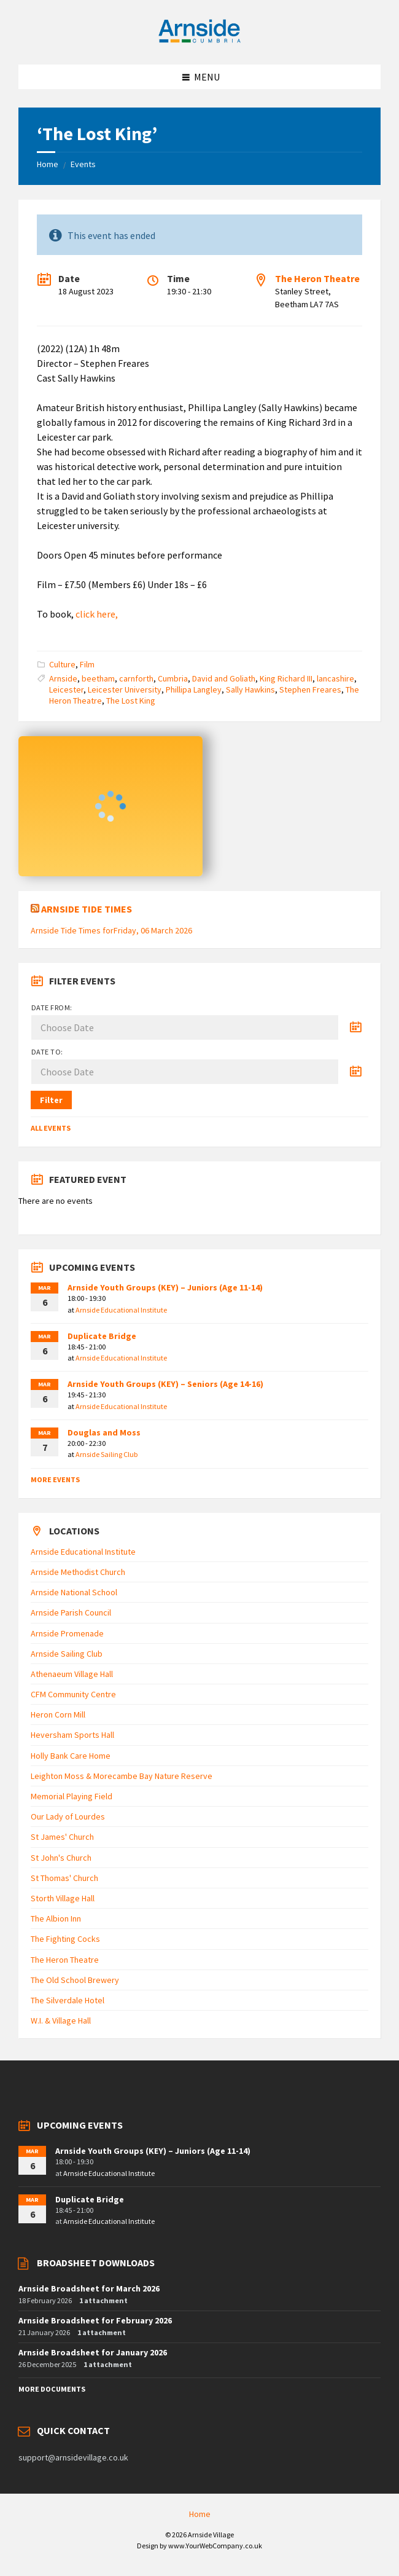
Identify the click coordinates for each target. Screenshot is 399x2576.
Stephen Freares (310, 689)
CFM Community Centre (73, 1694)
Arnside (63, 678)
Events (83, 164)
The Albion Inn (56, 1918)
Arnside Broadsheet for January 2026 (92, 2352)
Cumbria (173, 678)
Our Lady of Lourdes (68, 1816)
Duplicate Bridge (102, 1335)
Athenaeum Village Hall (72, 1673)
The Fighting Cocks (65, 1938)
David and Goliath (223, 678)
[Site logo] (199, 40)
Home (47, 164)
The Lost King (130, 700)
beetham (98, 678)
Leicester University (124, 689)
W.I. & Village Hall (61, 2020)
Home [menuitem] (200, 2513)
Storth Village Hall (63, 1898)
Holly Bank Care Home (70, 1755)
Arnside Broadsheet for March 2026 (89, 2288)
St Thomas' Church (64, 1877)
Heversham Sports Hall (72, 1734)
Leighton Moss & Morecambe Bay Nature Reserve (121, 1775)
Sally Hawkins (250, 689)
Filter (51, 1099)
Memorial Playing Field (71, 1796)
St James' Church (62, 1836)
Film (87, 664)
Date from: (51, 1007)
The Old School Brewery (75, 1979)
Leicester (66, 689)
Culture (62, 664)
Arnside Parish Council (71, 1612)
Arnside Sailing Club (107, 1454)
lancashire (335, 678)
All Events (51, 1128)
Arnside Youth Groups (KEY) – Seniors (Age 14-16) (165, 1383)
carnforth (136, 678)
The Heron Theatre (317, 278)
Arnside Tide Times (86, 909)
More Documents (51, 2388)
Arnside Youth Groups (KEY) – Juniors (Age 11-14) (165, 1287)
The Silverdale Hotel (67, 2000)
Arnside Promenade (67, 1633)
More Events (55, 1479)
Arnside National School (74, 1592)
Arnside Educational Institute (121, 1309)
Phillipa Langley (194, 689)
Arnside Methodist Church (78, 1571)
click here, (97, 614)
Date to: (47, 1051)
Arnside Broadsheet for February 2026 (95, 2320)
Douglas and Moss (104, 1432)
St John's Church (61, 1857)
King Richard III (286, 678)
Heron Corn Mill (58, 1714)
